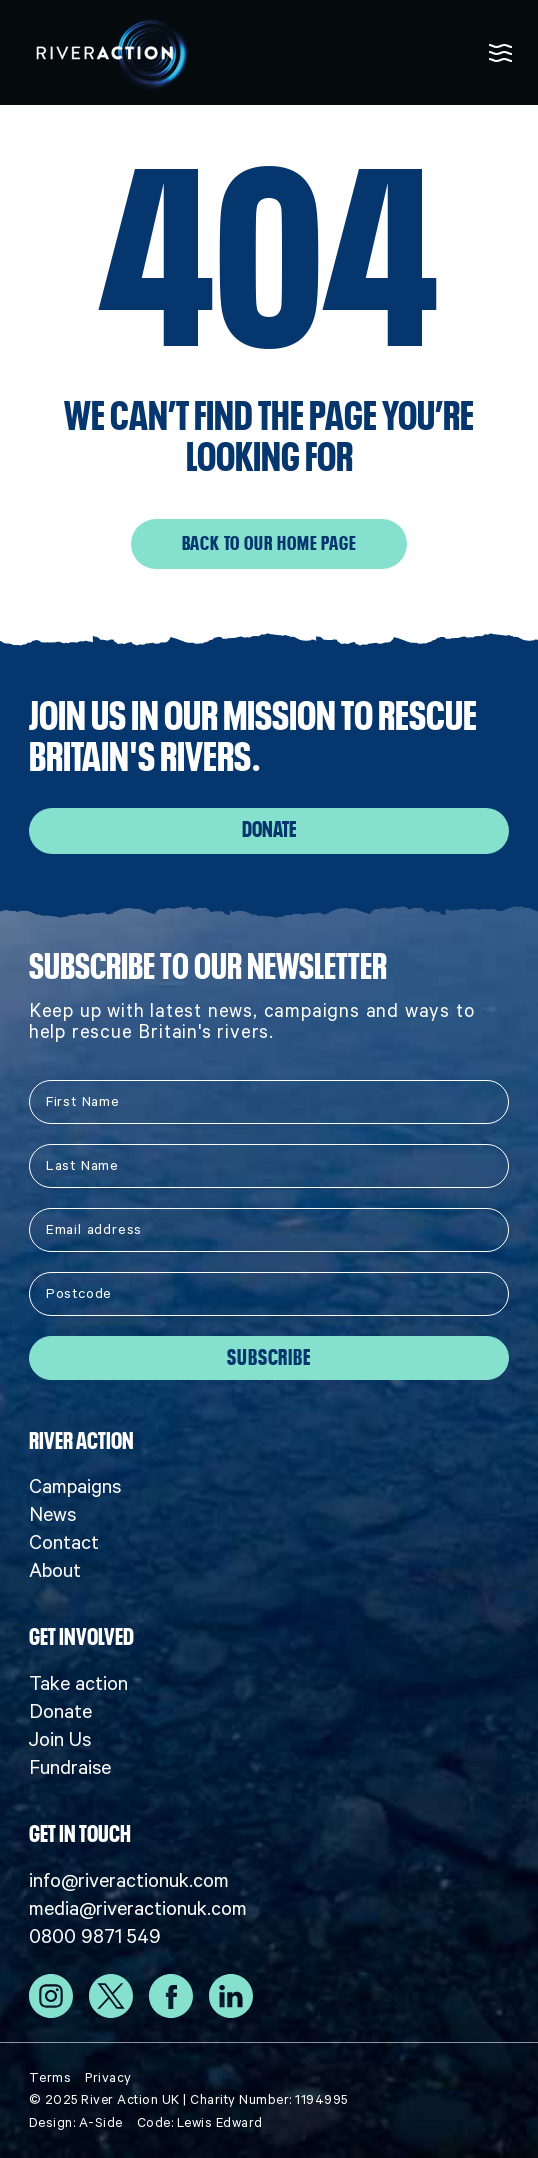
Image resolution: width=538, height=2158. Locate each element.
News (52, 1514)
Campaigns (75, 1486)
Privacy (108, 2077)
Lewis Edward (220, 2122)
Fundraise (70, 1767)
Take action (78, 1683)
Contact (64, 1542)
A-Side (101, 2122)
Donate (269, 830)
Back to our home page (269, 544)
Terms (50, 2077)
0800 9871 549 (95, 1936)
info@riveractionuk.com (129, 1880)
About (55, 1570)
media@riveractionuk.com (138, 1908)
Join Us (60, 1739)
